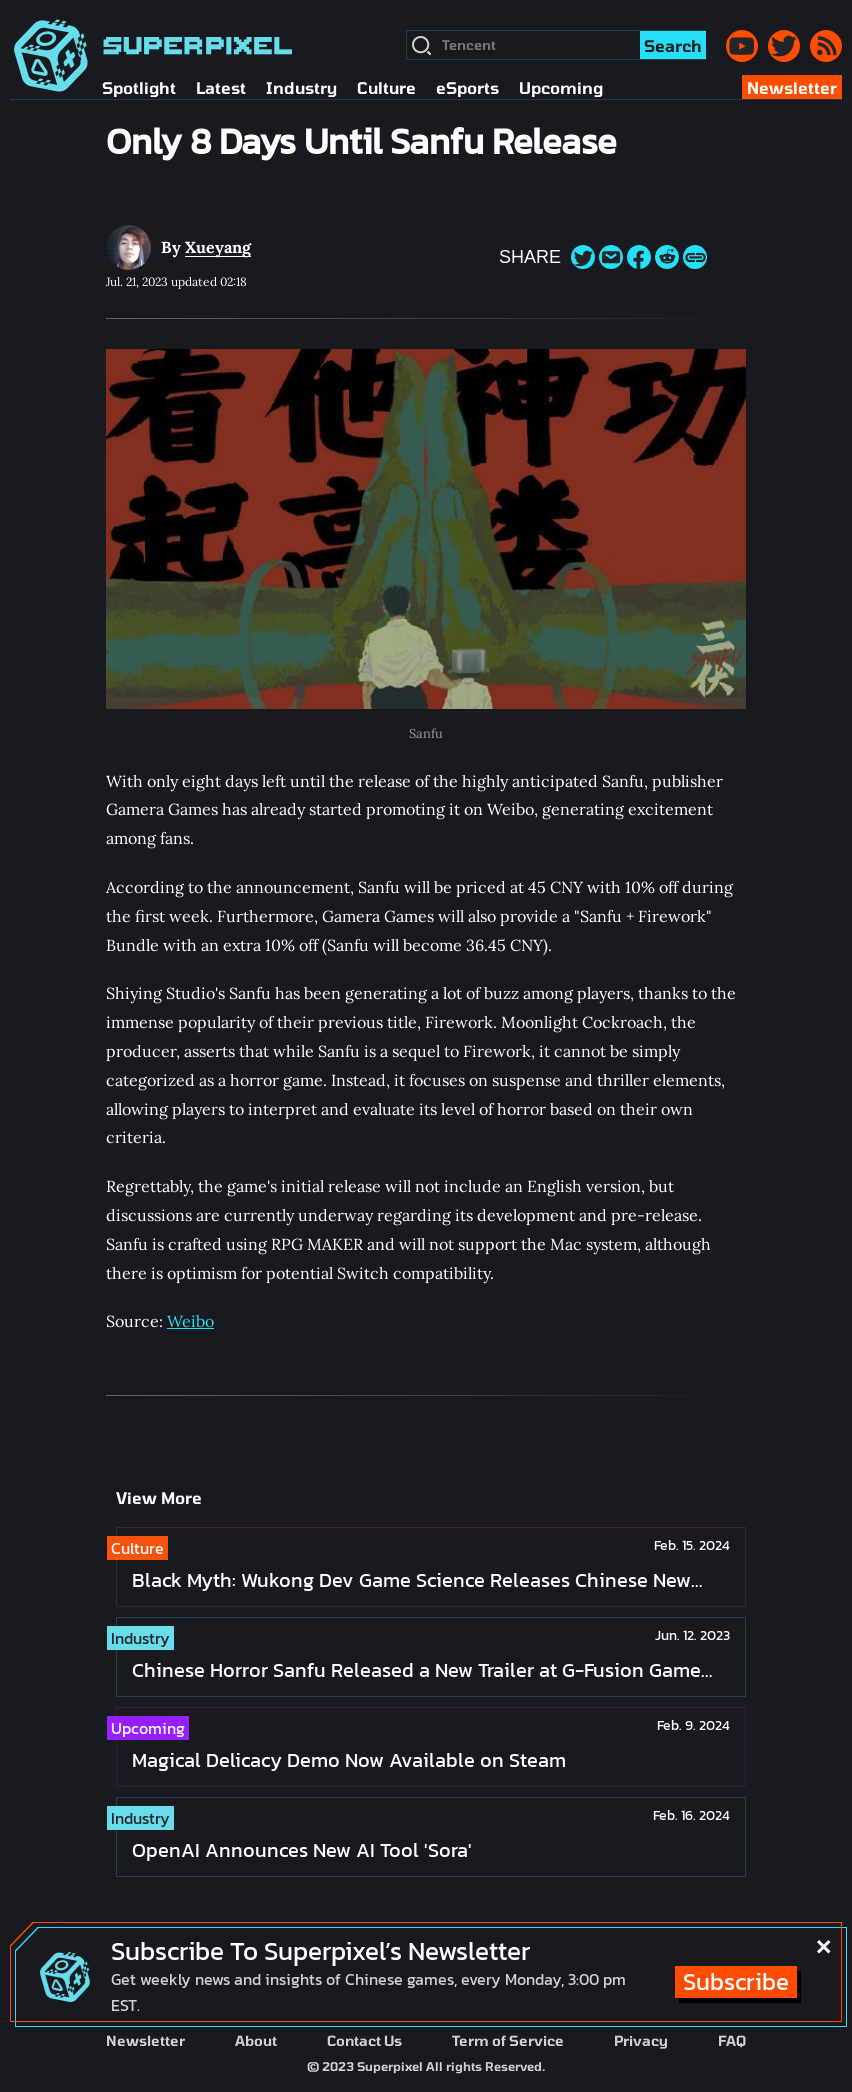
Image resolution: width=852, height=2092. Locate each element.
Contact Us (364, 2040)
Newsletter (145, 2040)
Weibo (190, 1321)
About (256, 2040)
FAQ (732, 2040)
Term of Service (508, 2040)
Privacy (641, 2040)
